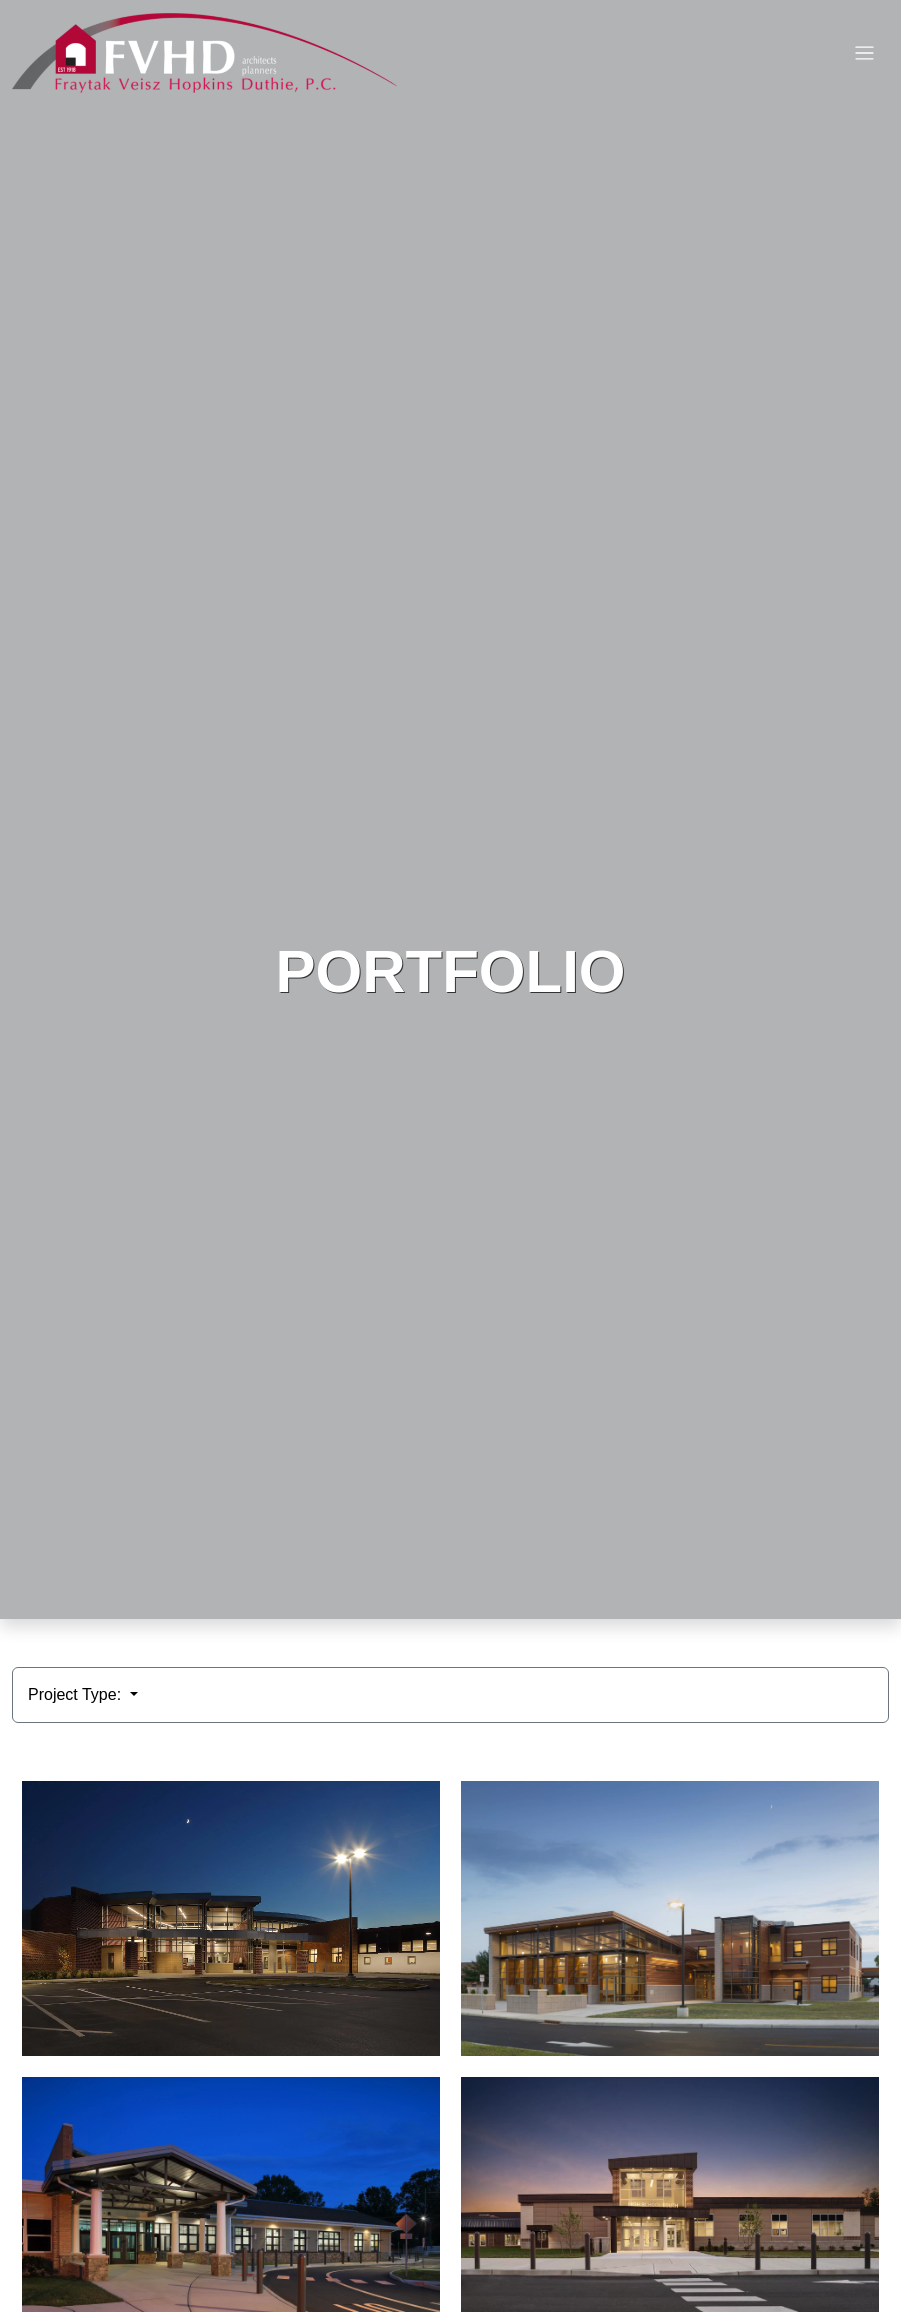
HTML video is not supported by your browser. (450, 809)
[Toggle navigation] (864, 53)
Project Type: (77, 1694)
